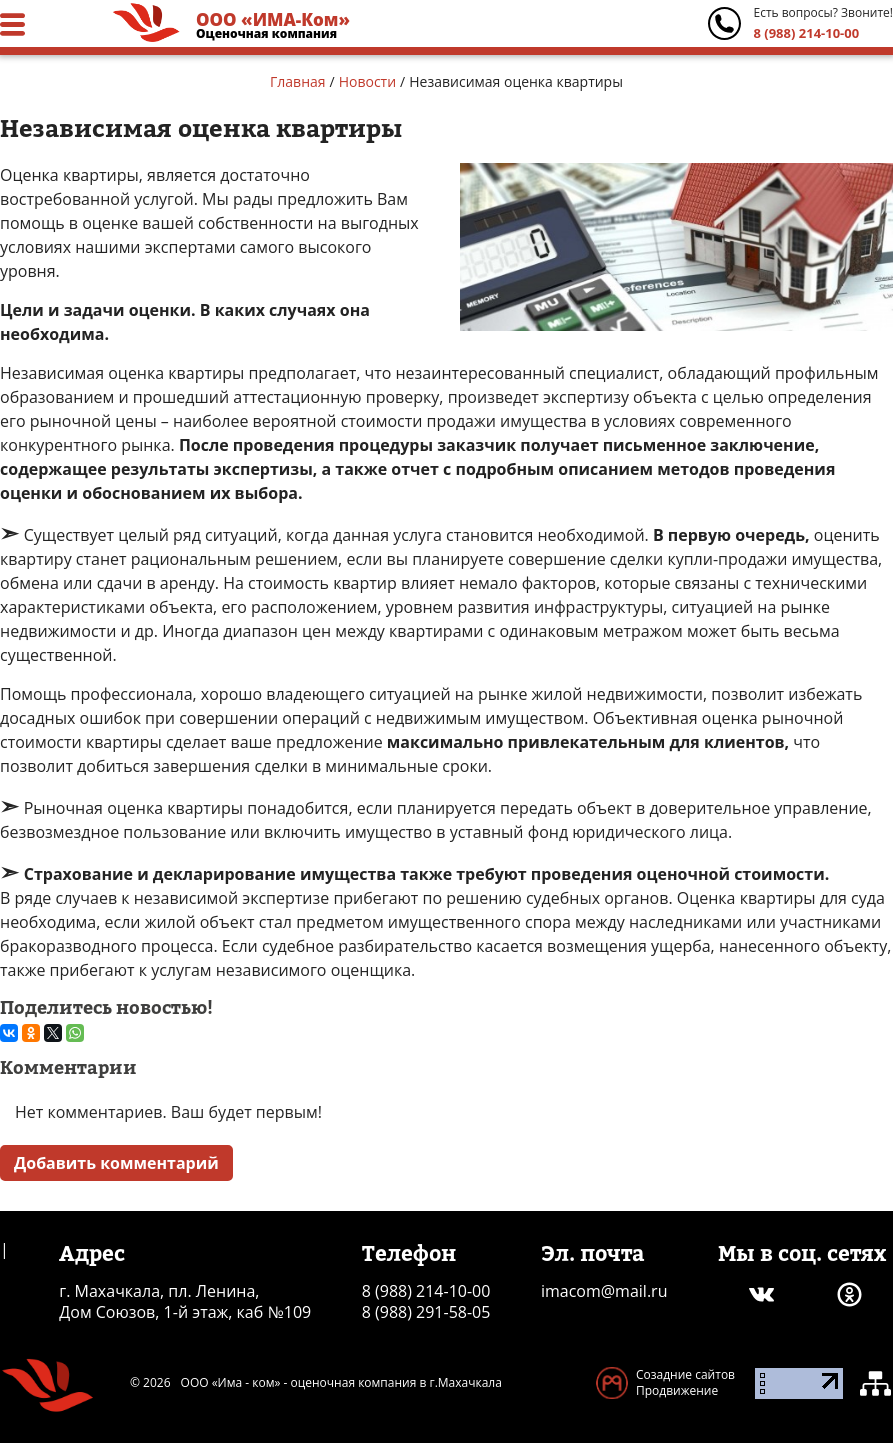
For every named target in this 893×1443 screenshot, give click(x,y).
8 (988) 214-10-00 (806, 33)
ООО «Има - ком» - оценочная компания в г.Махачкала (341, 1383)
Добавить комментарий (116, 1163)
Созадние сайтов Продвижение (685, 1382)
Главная (298, 81)
